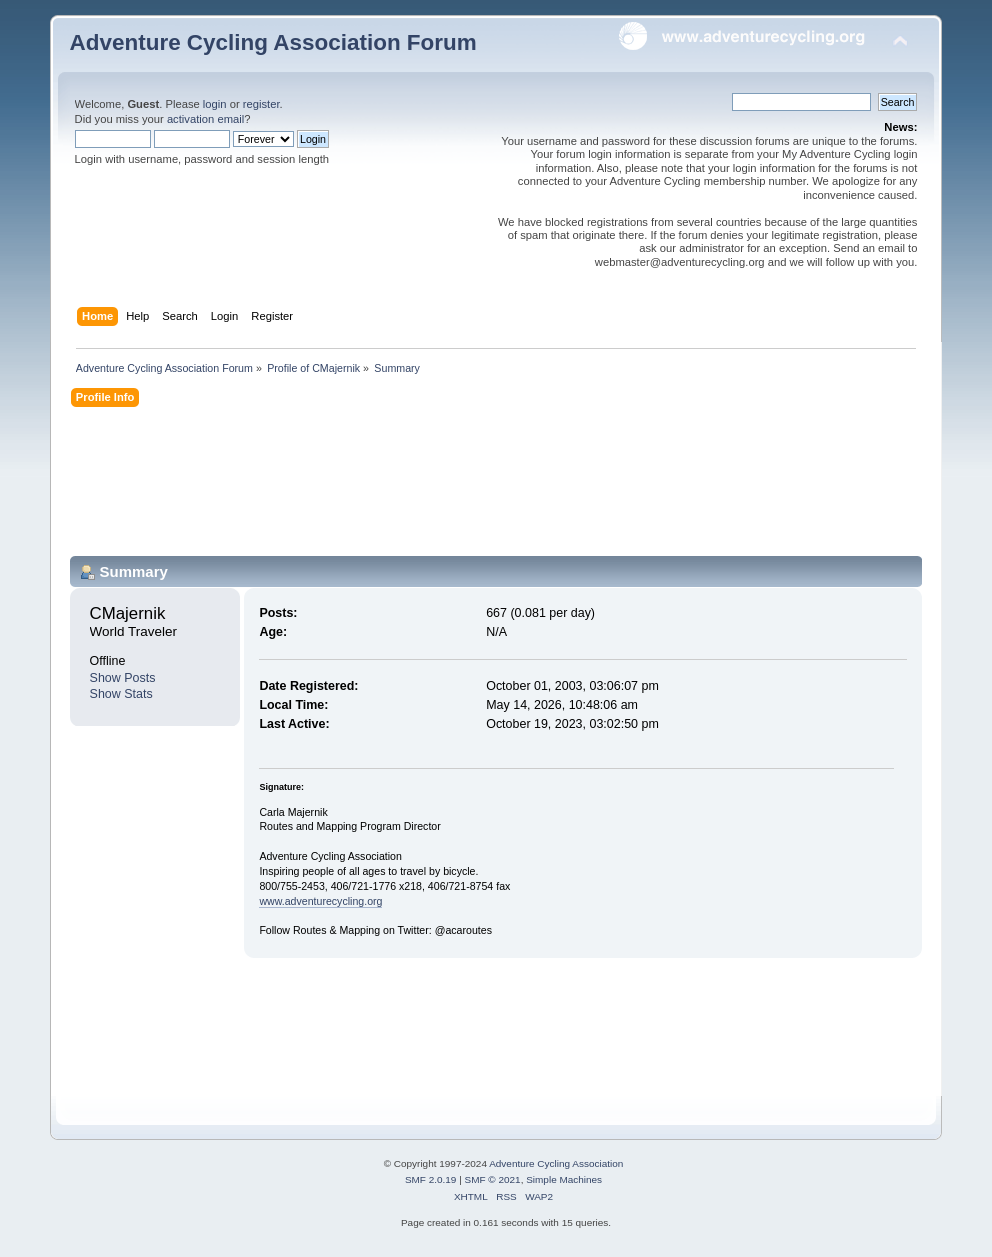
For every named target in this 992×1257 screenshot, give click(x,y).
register (261, 104)
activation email (205, 119)
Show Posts (123, 678)
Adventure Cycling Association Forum (273, 42)
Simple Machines (564, 1179)
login (215, 104)
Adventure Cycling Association (556, 1163)
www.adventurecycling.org (320, 901)
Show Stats (121, 694)
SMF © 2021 (493, 1179)
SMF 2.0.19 (431, 1179)
